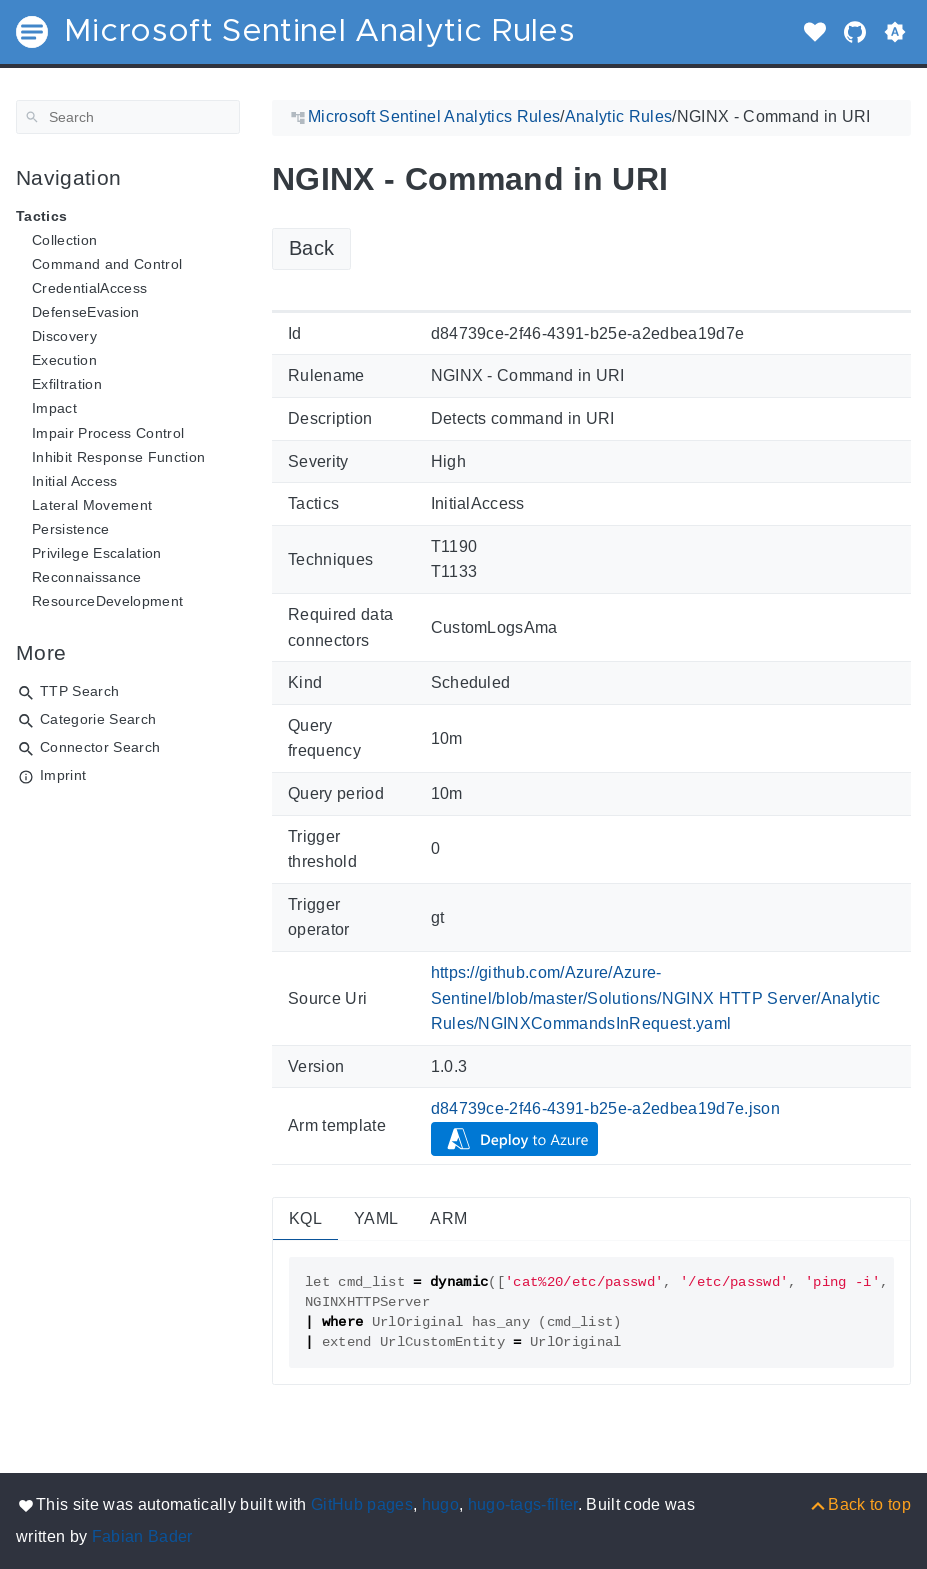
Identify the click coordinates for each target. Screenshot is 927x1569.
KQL (305, 1218)
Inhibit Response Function (118, 457)
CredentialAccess (89, 288)
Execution (64, 360)
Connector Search (100, 747)
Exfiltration (67, 384)
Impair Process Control (108, 433)
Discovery (64, 336)
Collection (64, 240)
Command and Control (107, 264)
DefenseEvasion (86, 312)
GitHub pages (362, 1504)
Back (311, 248)
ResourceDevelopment (107, 601)
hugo (440, 1504)
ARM (448, 1218)
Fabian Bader (142, 1536)
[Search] (128, 117)
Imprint (63, 775)
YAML (376, 1218)
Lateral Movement (92, 505)
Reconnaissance (87, 577)
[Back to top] (859, 1504)
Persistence (71, 529)
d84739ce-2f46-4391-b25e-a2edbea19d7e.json (606, 1108)
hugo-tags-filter (523, 1504)
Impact (54, 408)
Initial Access (75, 481)
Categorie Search (98, 719)
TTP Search (79, 691)
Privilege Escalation (97, 553)
